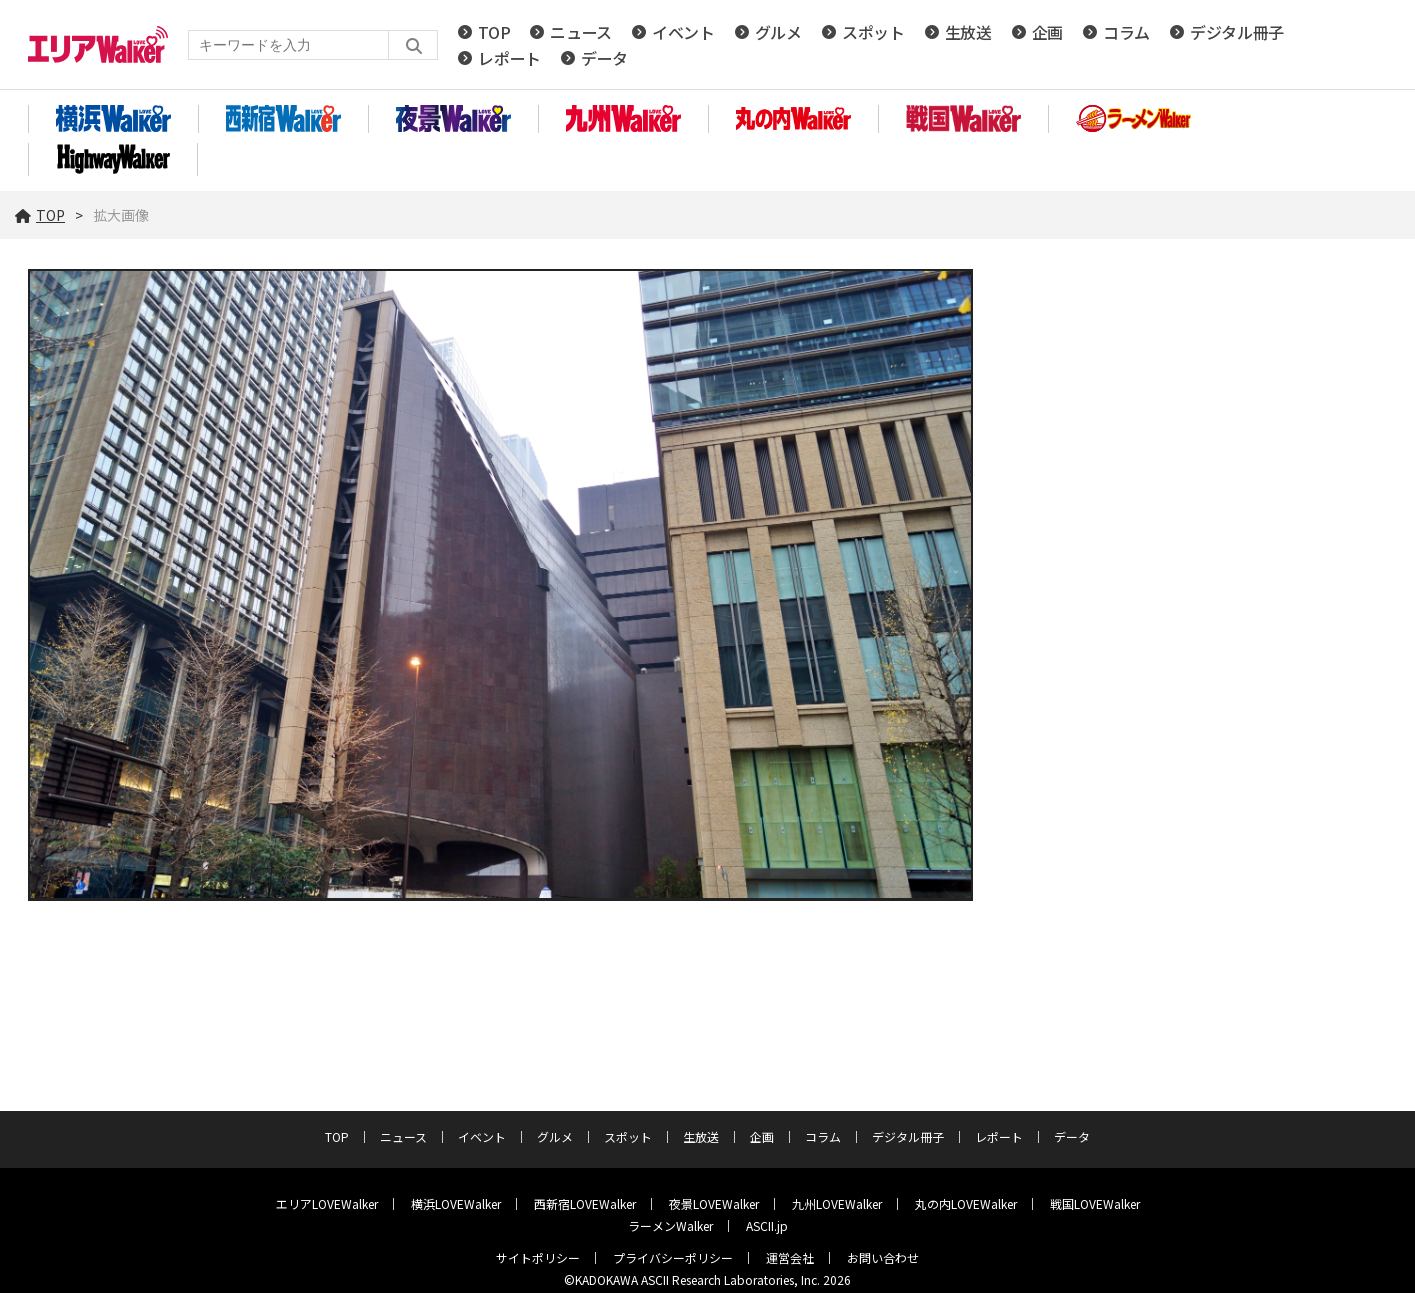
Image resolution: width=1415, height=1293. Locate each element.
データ (604, 58)
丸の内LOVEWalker (966, 1203)
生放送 (968, 32)
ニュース (581, 32)
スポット (873, 32)
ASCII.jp (767, 1225)
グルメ (778, 32)
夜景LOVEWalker (714, 1203)
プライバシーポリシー (673, 1257)
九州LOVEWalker (837, 1203)
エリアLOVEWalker (327, 1203)
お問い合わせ (883, 1257)
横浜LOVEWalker (456, 1203)
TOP (494, 32)
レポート (509, 58)
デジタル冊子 (1237, 32)
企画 (1047, 32)
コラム (1126, 32)
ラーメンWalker (670, 1225)
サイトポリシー (538, 1257)
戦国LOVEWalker (1095, 1203)
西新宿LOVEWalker (585, 1203)
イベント (683, 32)
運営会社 (790, 1257)
